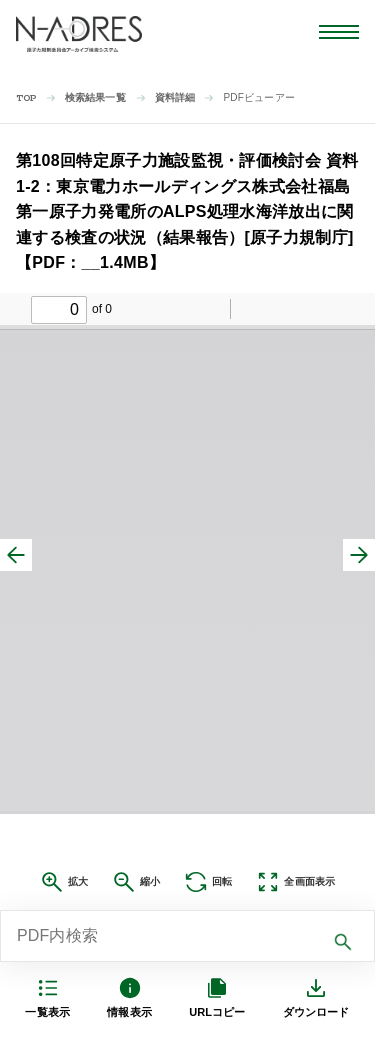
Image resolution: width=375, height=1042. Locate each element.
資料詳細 (175, 97)
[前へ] (16, 555)
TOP (26, 98)
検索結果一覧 (95, 97)
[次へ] (359, 555)
